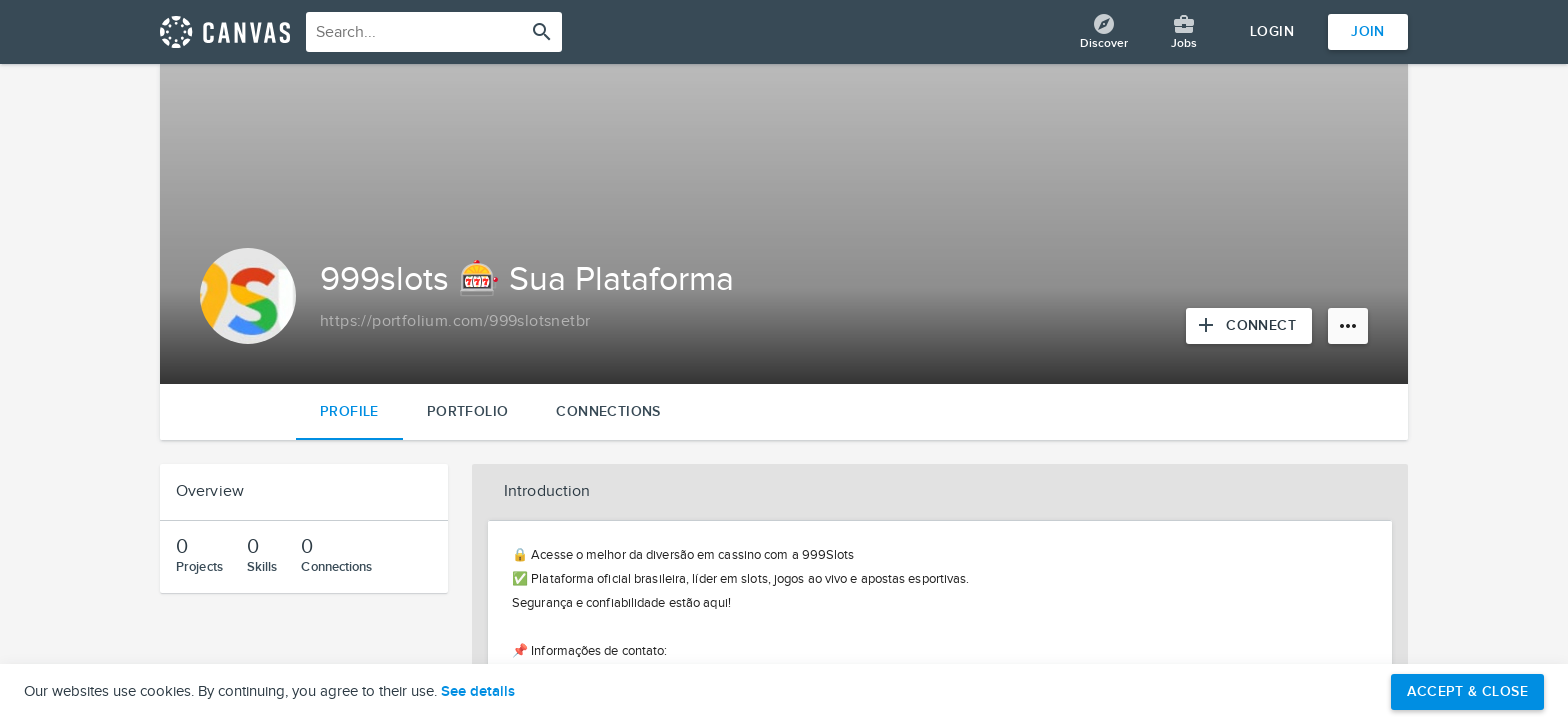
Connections (608, 411)
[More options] (1348, 326)
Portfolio (468, 411)
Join (1368, 31)
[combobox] (434, 32)
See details (478, 692)
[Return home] (225, 32)
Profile (349, 411)
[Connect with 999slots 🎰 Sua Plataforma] (1249, 326)
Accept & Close (1467, 691)
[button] (940, 492)
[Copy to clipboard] (455, 322)
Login (1272, 31)
